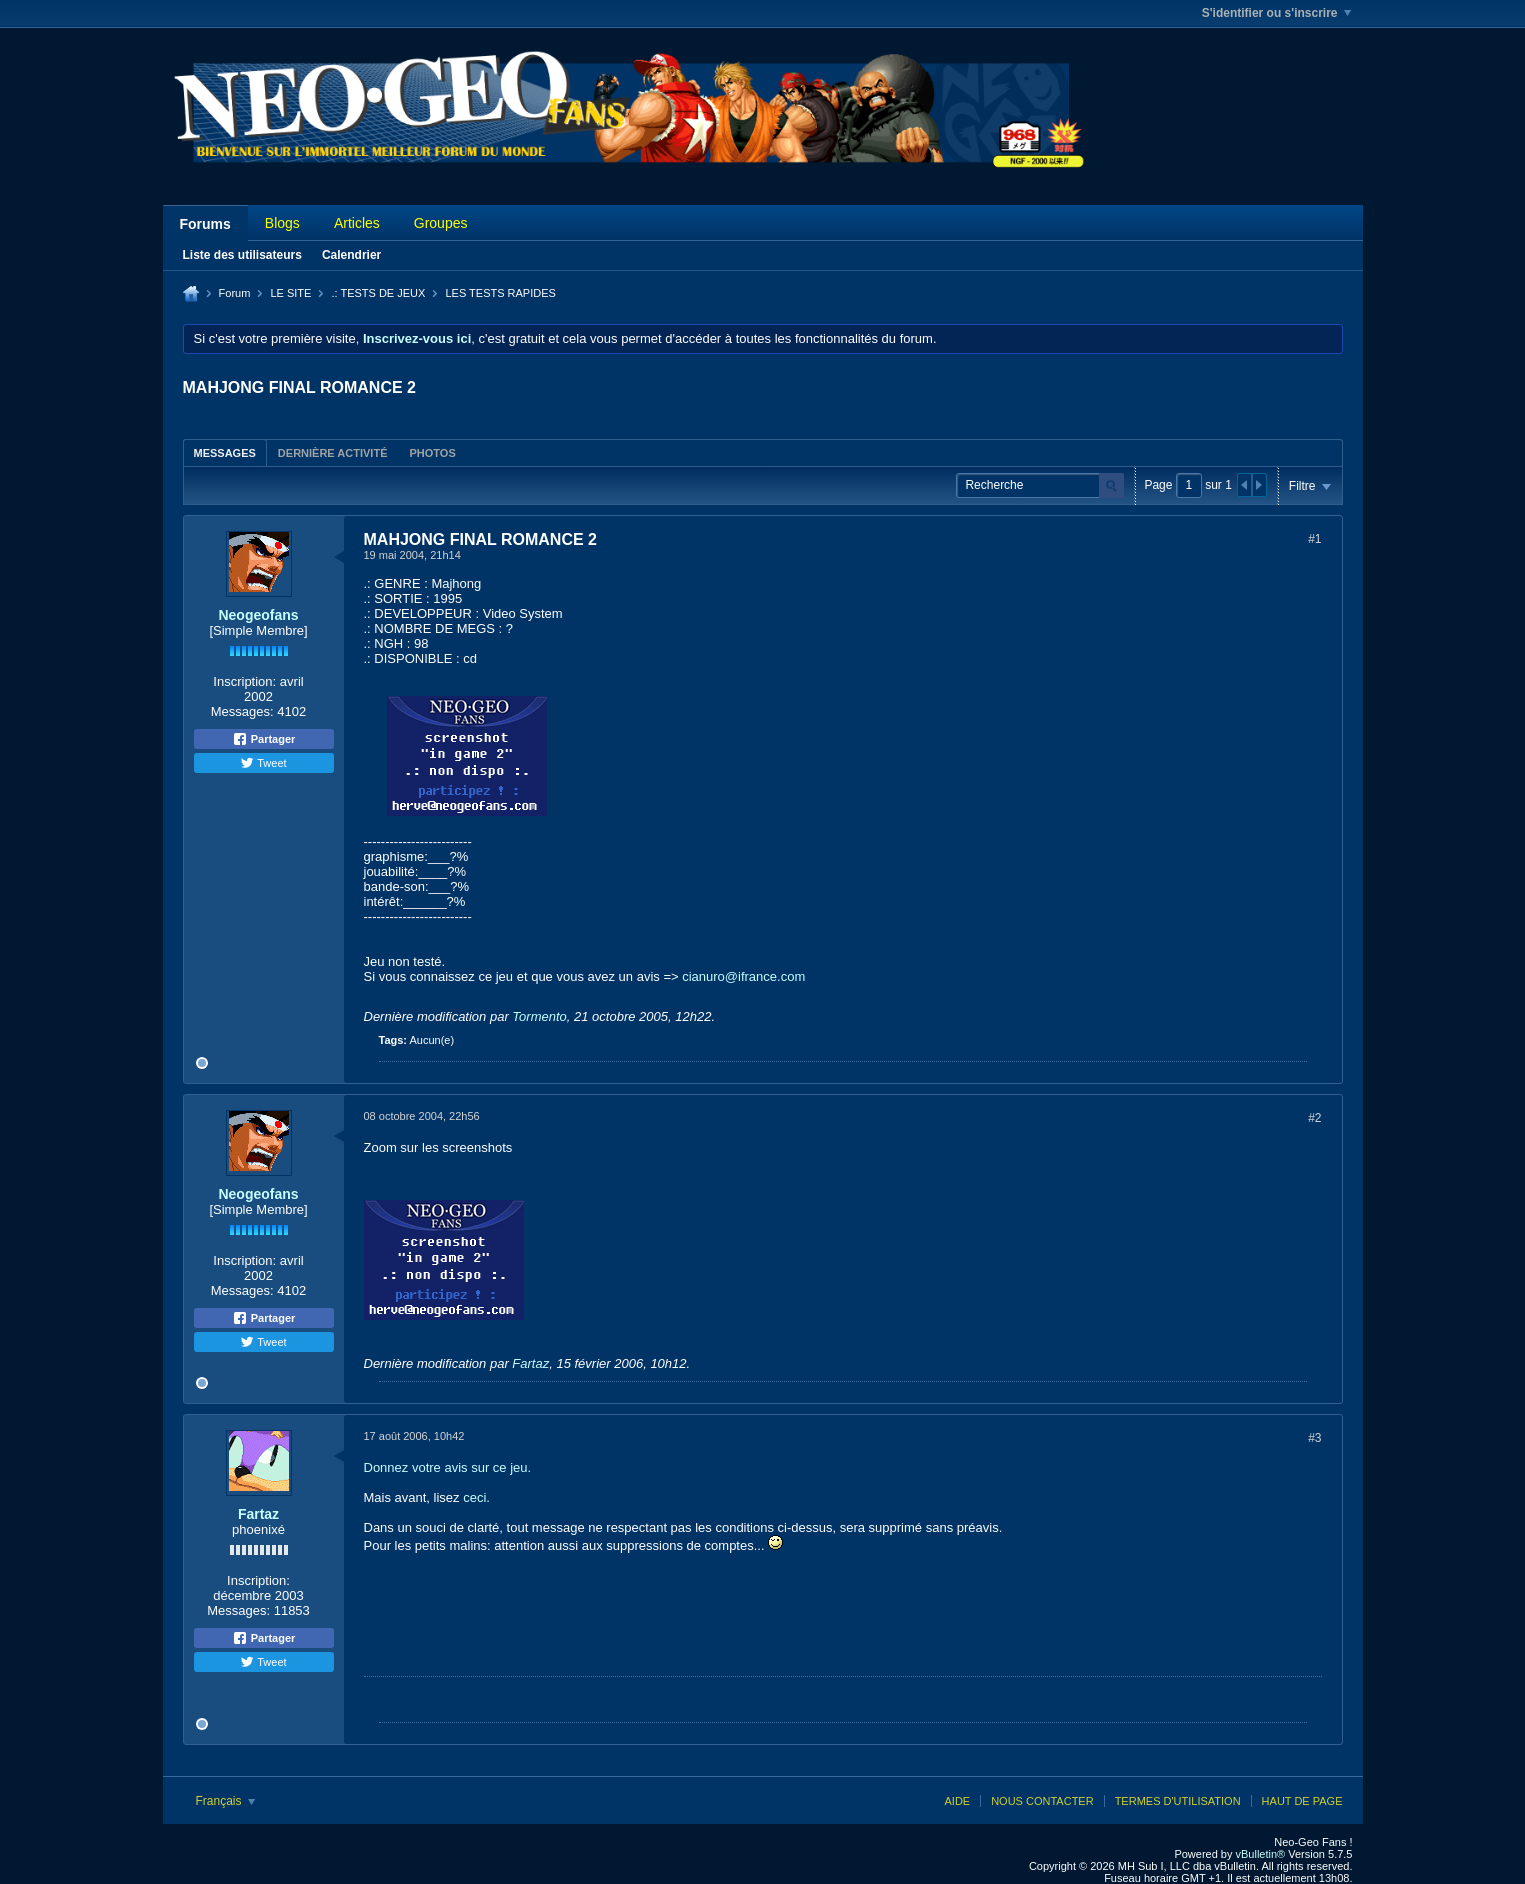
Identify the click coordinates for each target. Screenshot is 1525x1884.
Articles (357, 223)
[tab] (225, 452)
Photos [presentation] (432, 453)
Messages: (242, 711)
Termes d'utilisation (1178, 1801)
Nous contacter (1042, 1801)
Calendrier (351, 255)
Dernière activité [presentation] (333, 453)
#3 (1314, 1438)
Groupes (441, 223)
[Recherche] (1040, 485)
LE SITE (290, 293)
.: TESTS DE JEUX (378, 293)
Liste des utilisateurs (242, 255)
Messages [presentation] (225, 453)
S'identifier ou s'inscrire (1276, 13)
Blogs (282, 223)
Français (225, 1801)
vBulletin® (1261, 1854)
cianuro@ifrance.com (743, 976)
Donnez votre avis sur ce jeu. (448, 1467)
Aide (957, 1801)
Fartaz (530, 1363)
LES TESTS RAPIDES (500, 293)
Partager (264, 739)
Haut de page (1302, 1801)
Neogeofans (258, 615)
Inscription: (244, 681)
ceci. (476, 1497)
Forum (235, 293)
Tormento (539, 1016)
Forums (205, 224)
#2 (1314, 1118)
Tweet (263, 763)
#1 (1314, 539)
